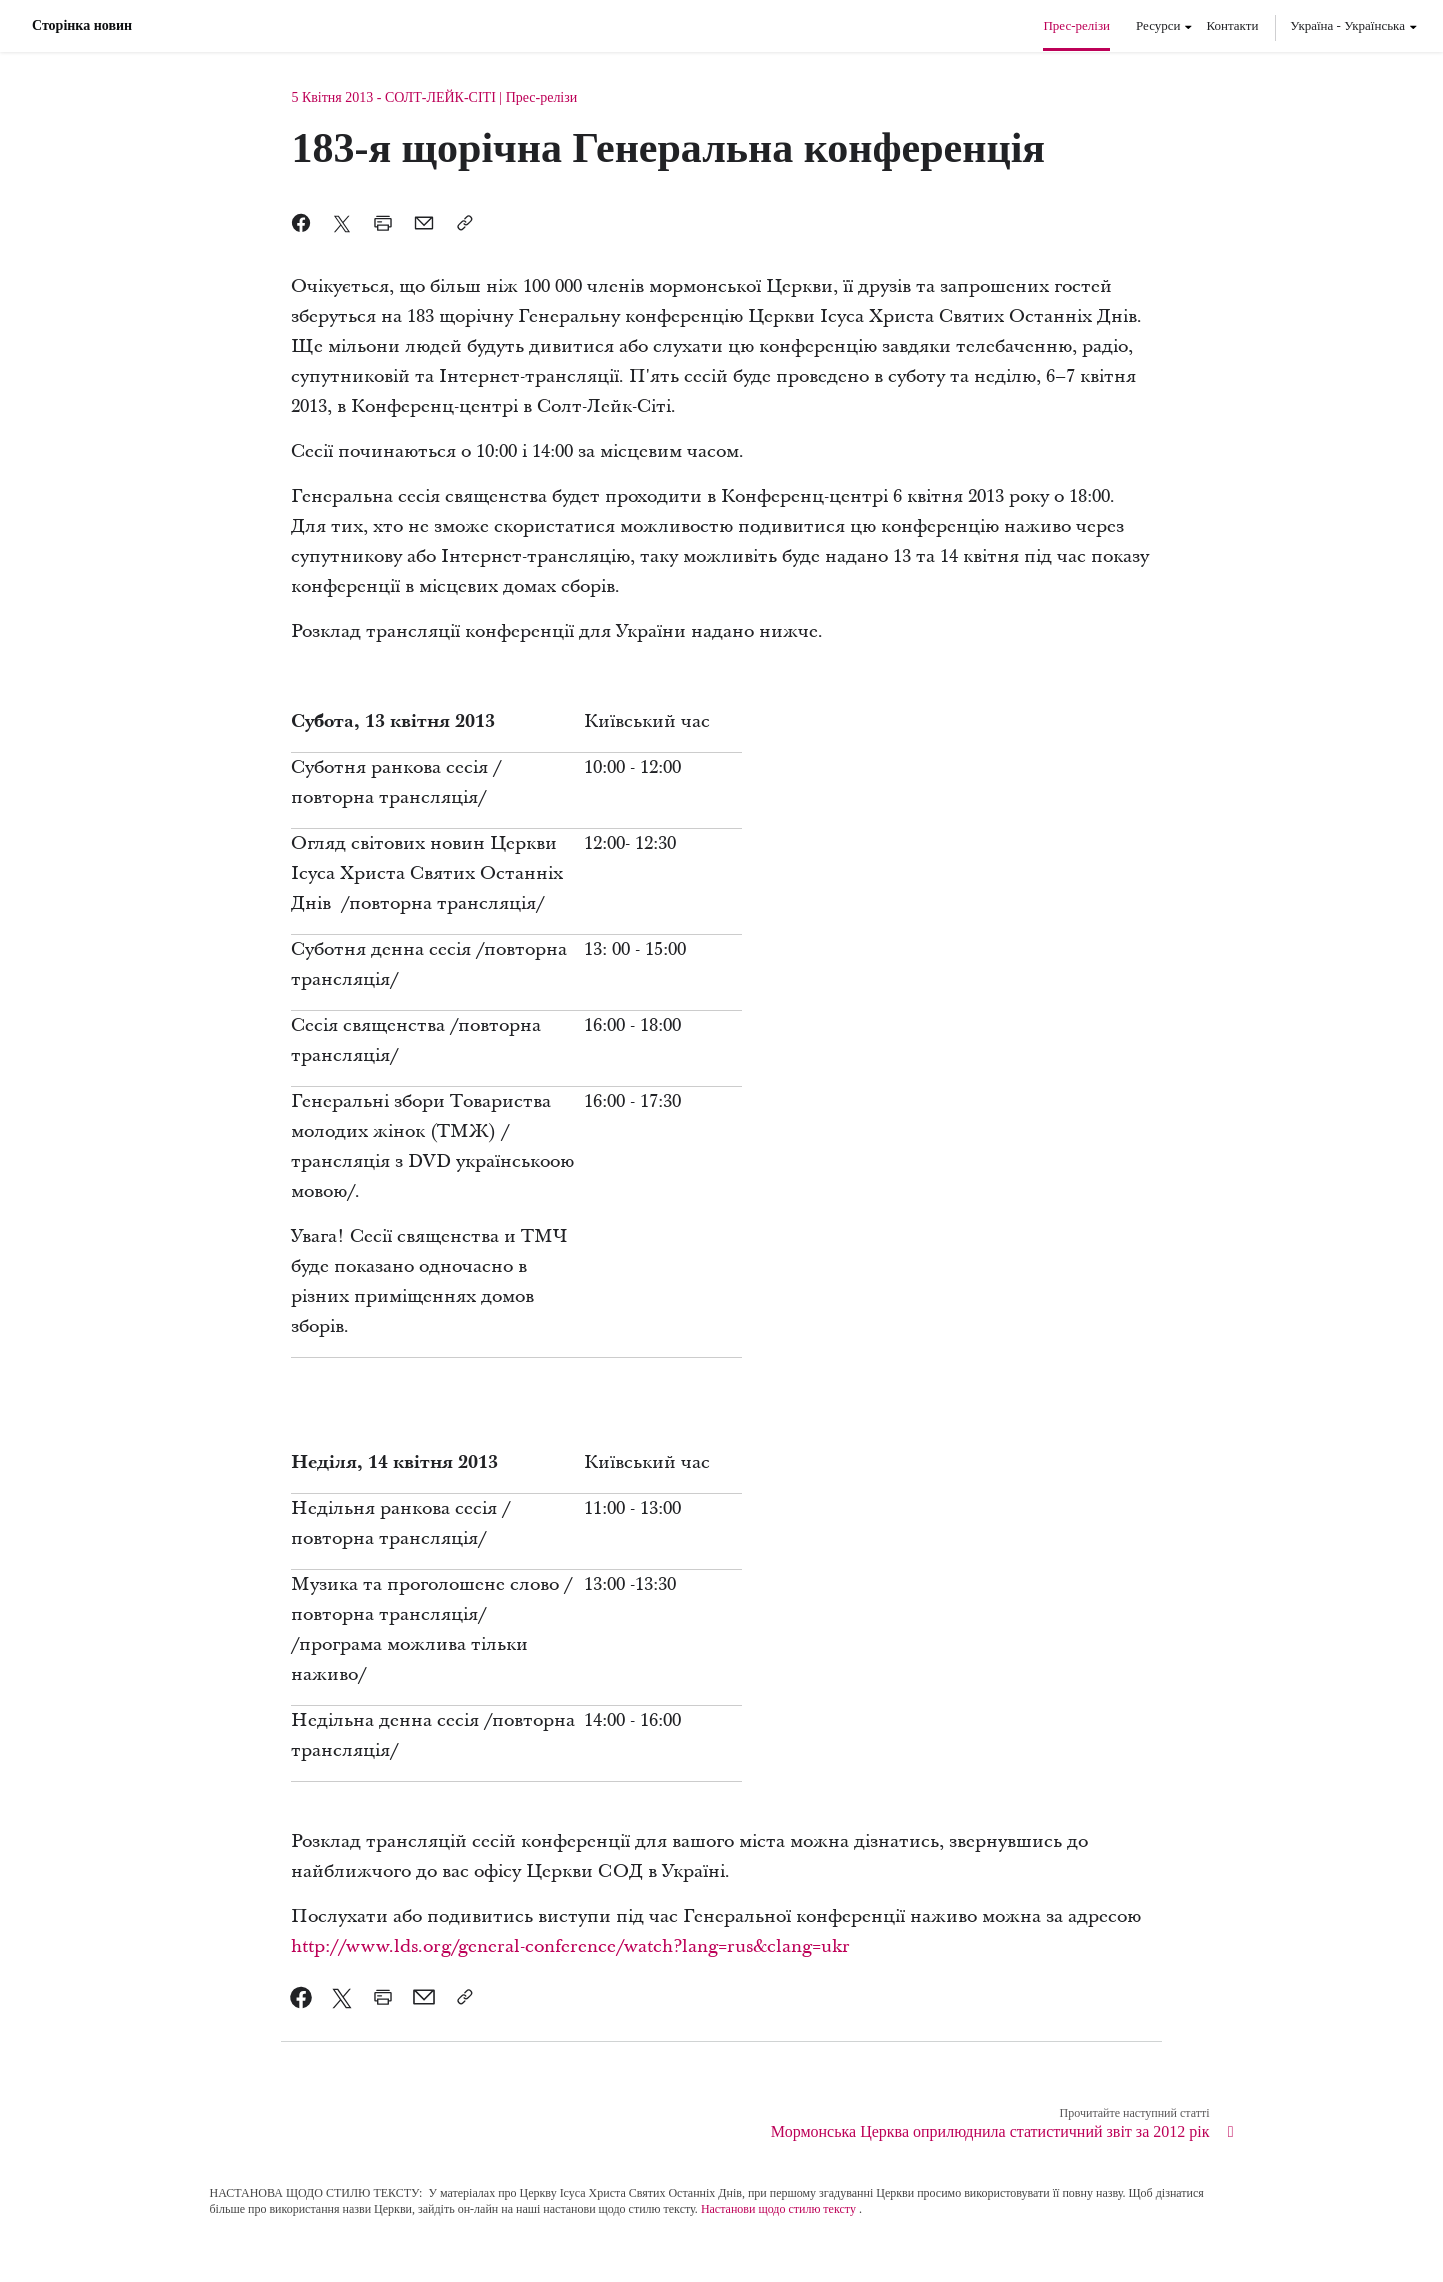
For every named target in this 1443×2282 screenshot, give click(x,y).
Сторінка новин (82, 26)
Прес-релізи (1076, 25)
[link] (301, 1997)
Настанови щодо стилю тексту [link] (778, 2209)
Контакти (1232, 25)
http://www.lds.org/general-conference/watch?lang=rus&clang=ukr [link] (570, 1946)
